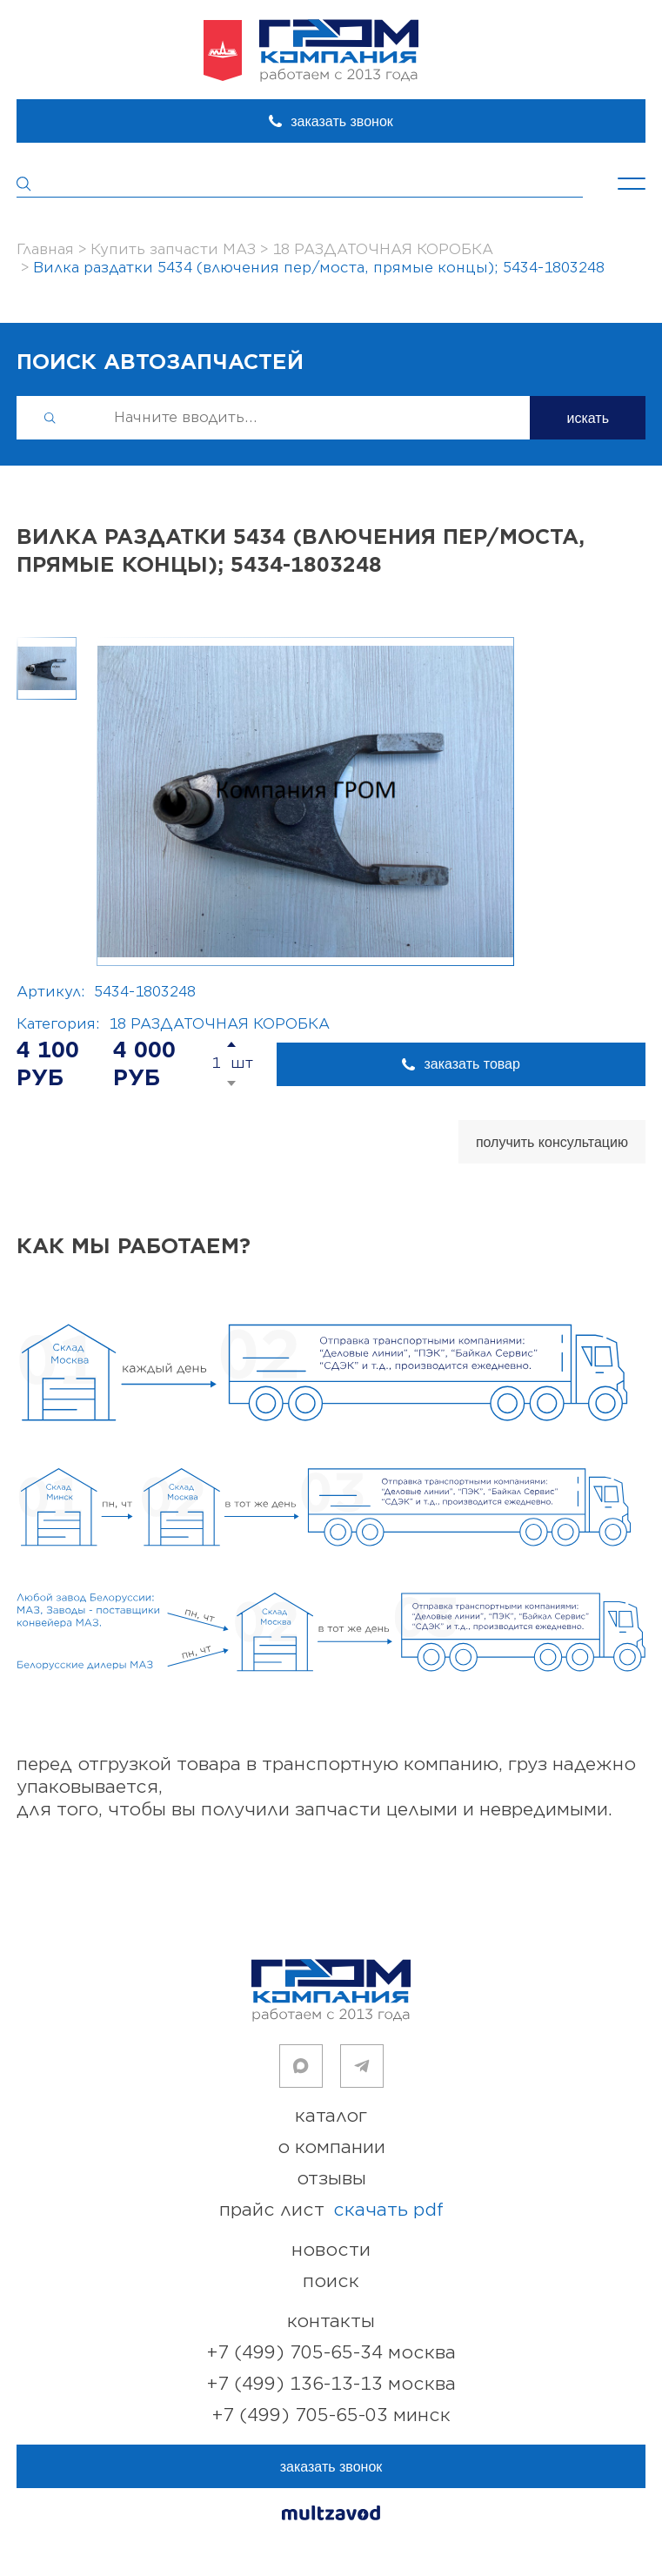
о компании (331, 2147)
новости (331, 2250)
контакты (331, 2321)
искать (587, 418)
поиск (331, 2281)
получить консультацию (552, 1142)
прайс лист (331, 2210)
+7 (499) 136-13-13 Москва (331, 2384)
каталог (331, 2116)
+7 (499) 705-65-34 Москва (331, 2353)
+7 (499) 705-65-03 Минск (331, 2415)
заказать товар (471, 1064)
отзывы (331, 2179)
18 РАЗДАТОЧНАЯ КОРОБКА (219, 1024)
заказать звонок (342, 121)
